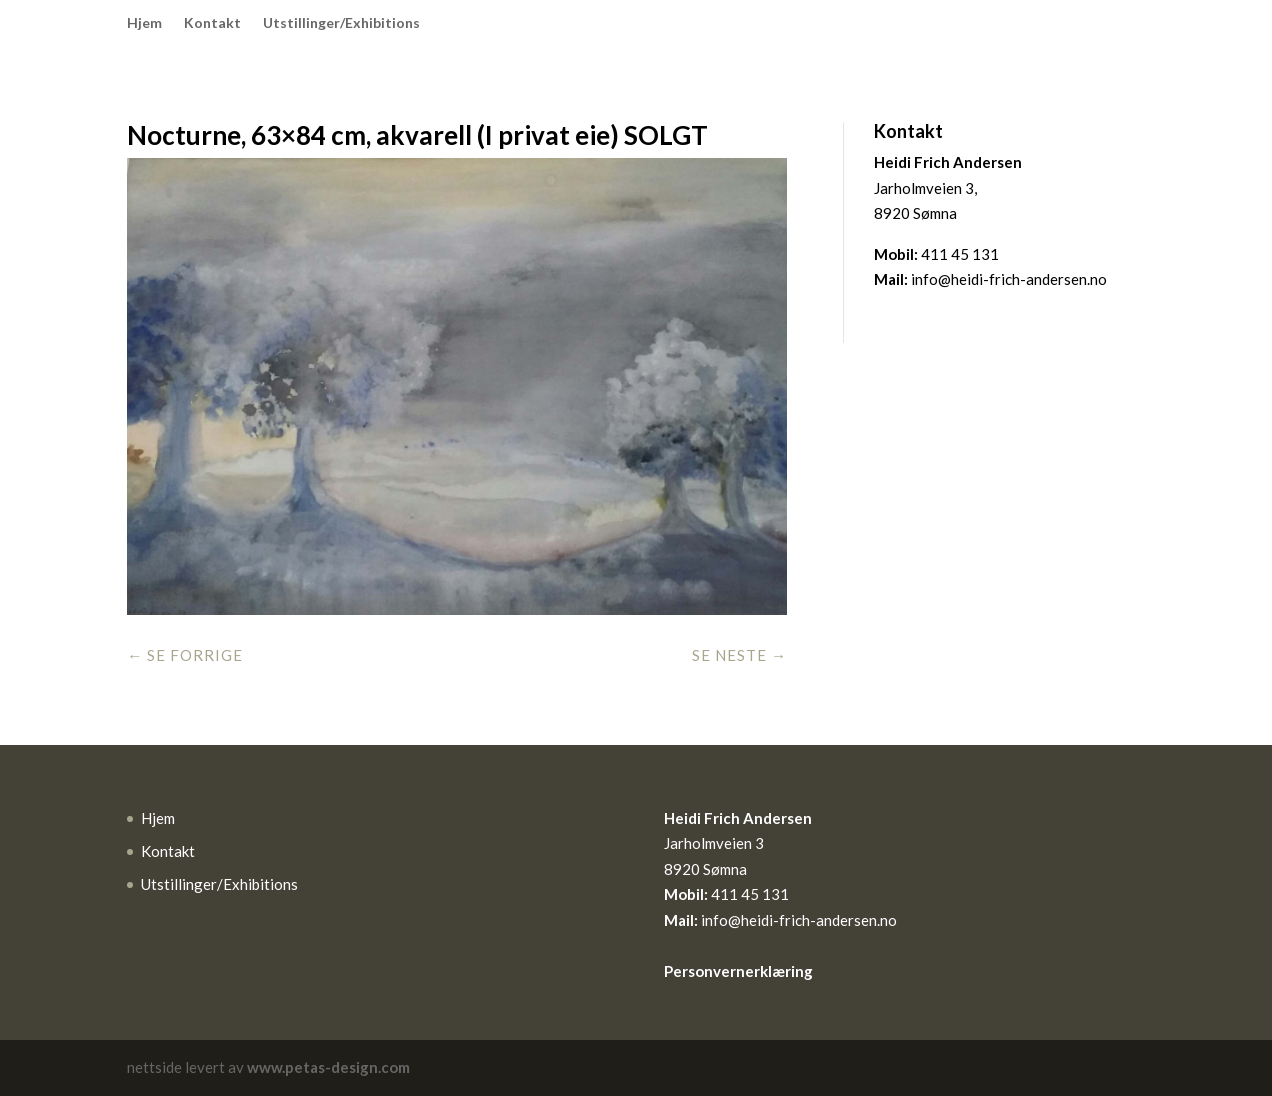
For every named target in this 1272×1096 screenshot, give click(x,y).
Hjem (144, 23)
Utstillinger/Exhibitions (341, 23)
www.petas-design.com (328, 1067)
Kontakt (212, 23)
